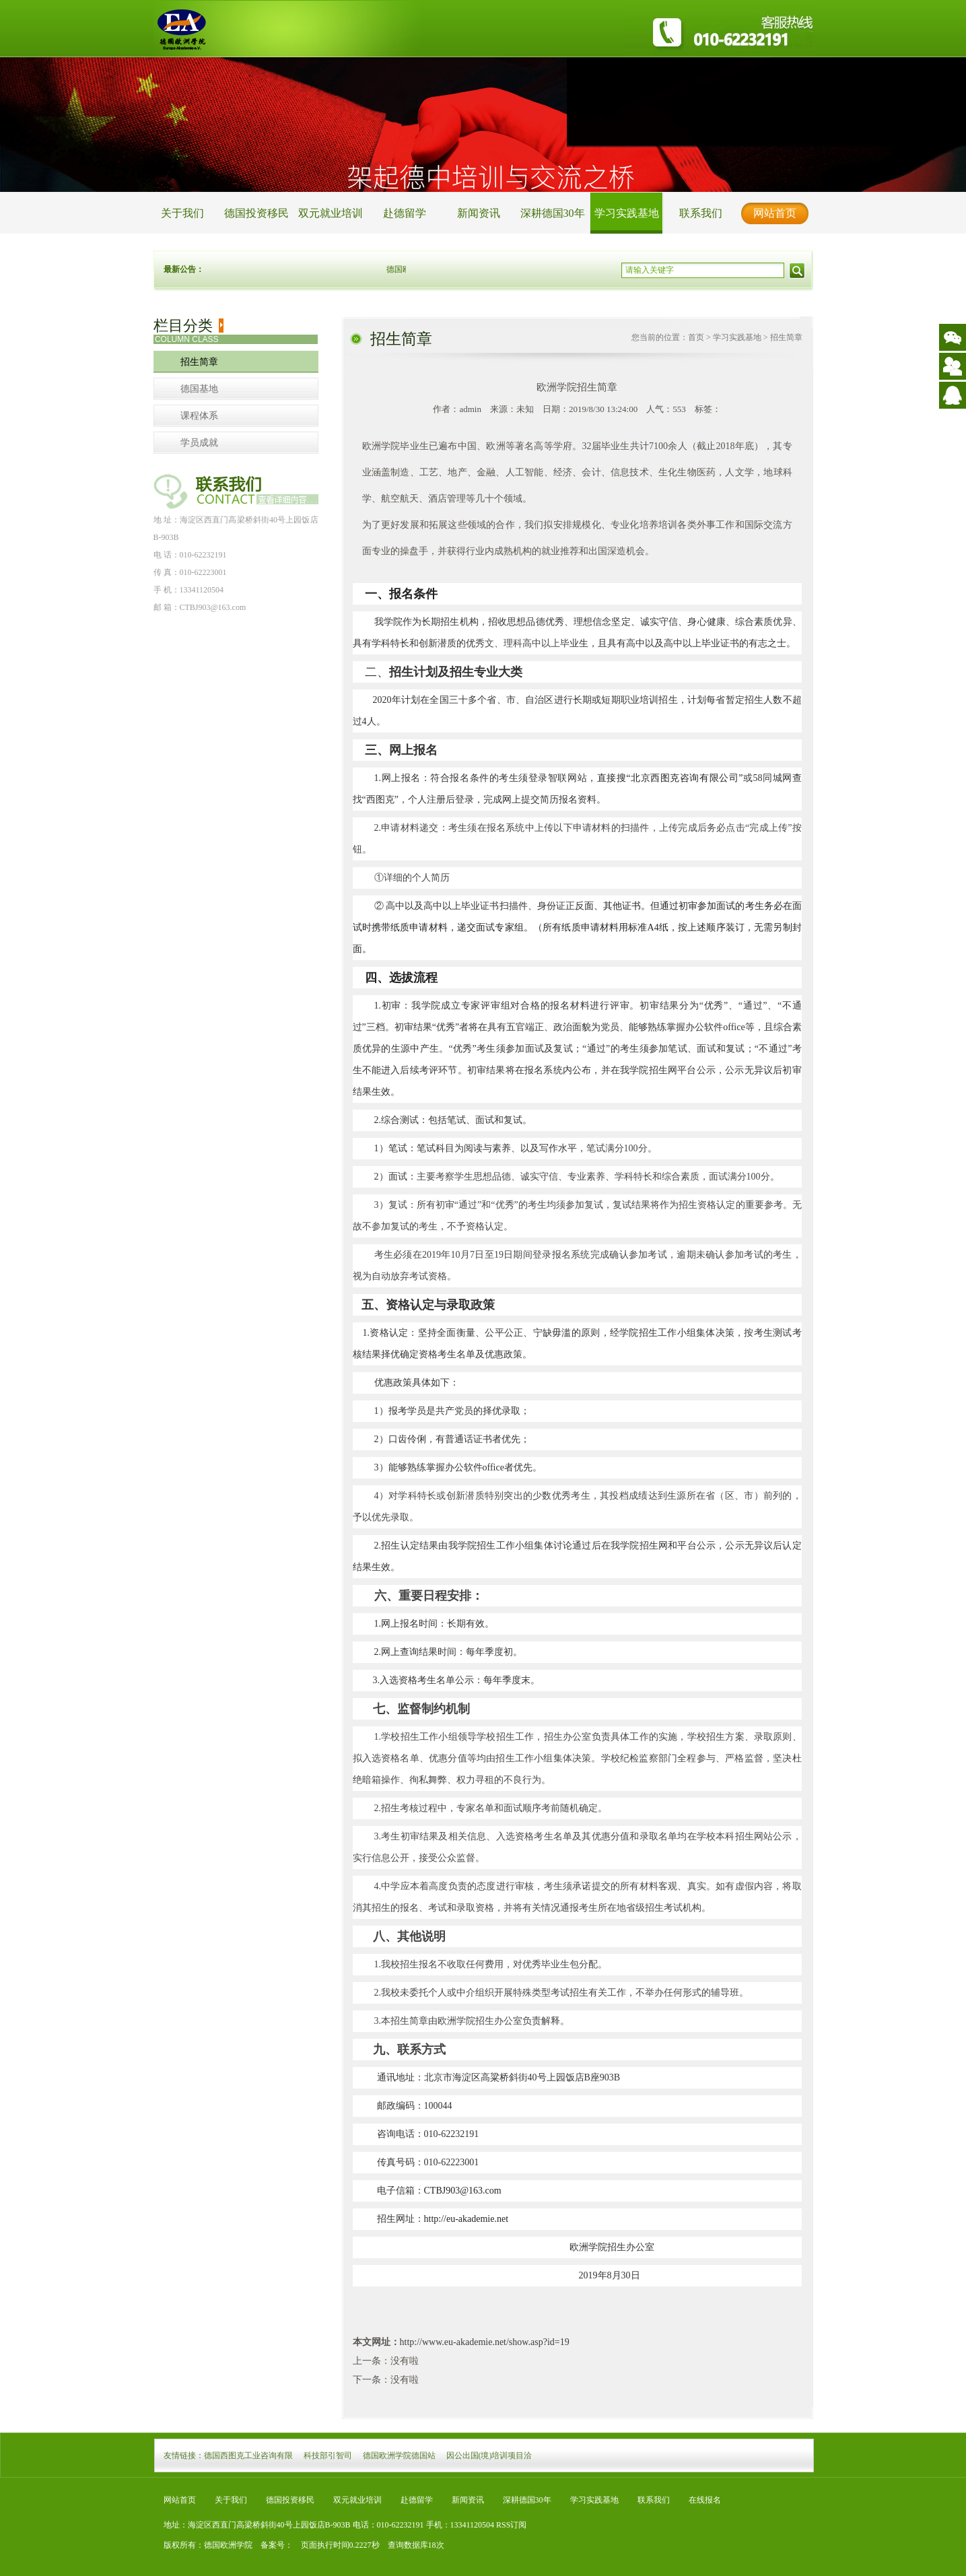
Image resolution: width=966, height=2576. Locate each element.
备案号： (272, 2545)
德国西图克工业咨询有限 (248, 2455)
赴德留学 (404, 213)
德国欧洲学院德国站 (399, 2455)
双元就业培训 (330, 213)
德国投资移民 (256, 213)
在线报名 (705, 2500)
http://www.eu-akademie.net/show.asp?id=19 (485, 2342)
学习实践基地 (626, 213)
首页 (696, 337)
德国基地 (199, 389)
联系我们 (700, 213)
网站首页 (774, 213)
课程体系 (199, 416)
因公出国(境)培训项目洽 (489, 2455)
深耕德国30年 (552, 213)
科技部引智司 (328, 2455)
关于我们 (182, 213)
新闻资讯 (478, 213)
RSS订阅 (511, 2525)
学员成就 (199, 443)
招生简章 (199, 362)
